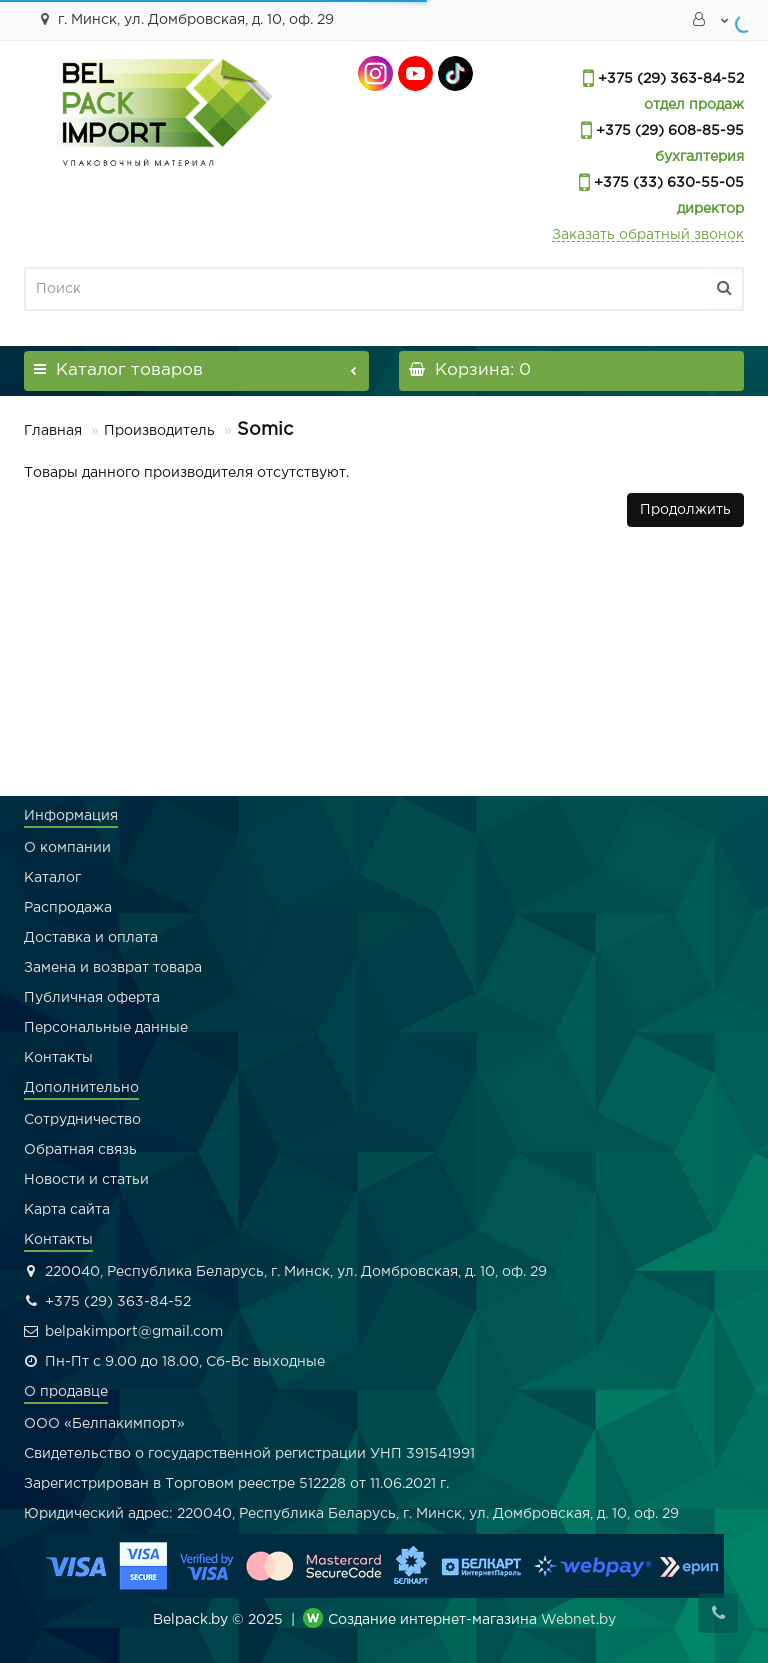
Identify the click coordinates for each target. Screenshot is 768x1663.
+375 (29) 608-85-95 (668, 131)
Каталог (52, 878)
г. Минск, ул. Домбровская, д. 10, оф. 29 (184, 19)
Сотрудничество (82, 1120)
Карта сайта (67, 1210)
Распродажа (68, 908)
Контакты (58, 1058)
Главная (53, 431)
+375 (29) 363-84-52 (669, 79)
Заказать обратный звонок (648, 235)
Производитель (159, 431)
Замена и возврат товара (113, 968)
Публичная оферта (92, 998)
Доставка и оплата (91, 938)
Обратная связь (80, 1150)
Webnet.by (578, 1620)
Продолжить (685, 510)
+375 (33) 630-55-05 (667, 183)
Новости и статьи (86, 1180)
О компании (67, 848)
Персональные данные (106, 1028)
